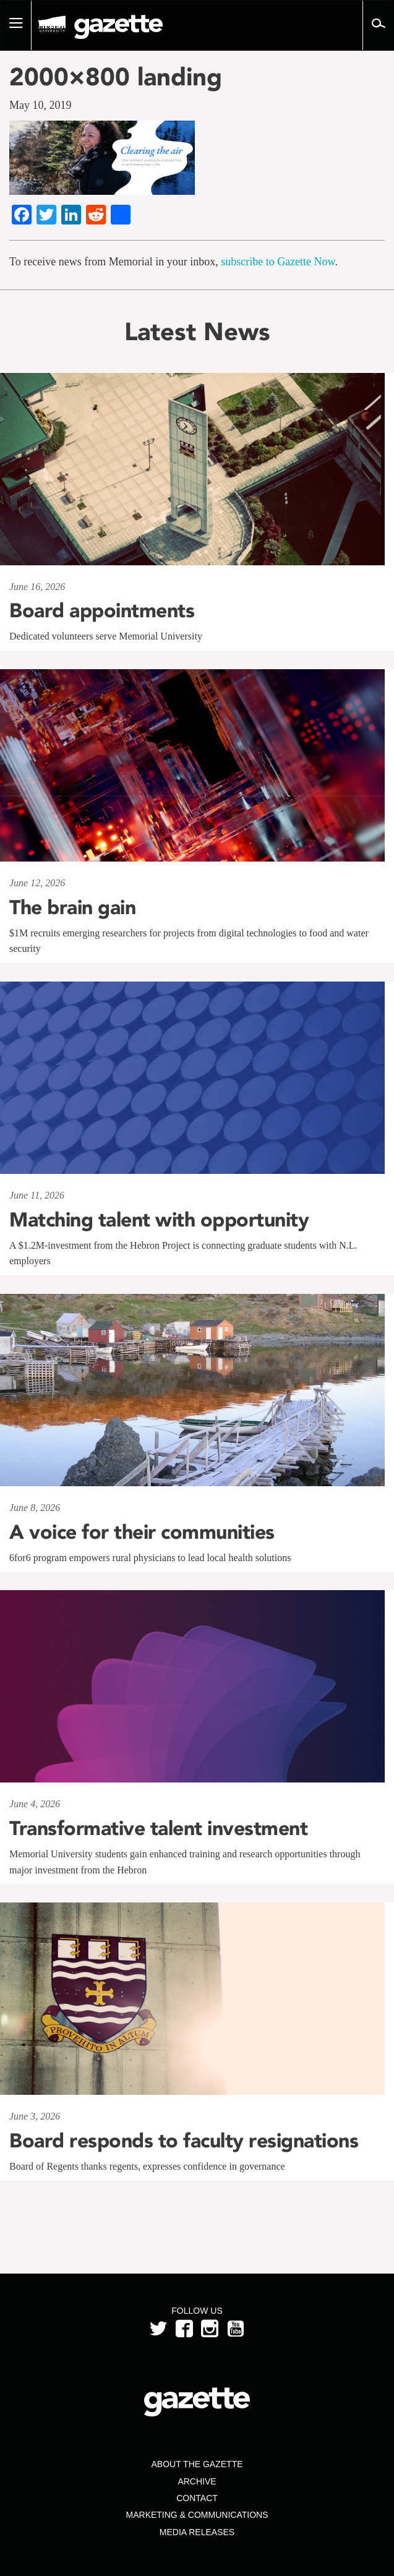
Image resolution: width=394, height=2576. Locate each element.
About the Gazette (196, 2464)
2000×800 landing (115, 76)
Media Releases (197, 2532)
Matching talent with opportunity (159, 1219)
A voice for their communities (142, 1532)
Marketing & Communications (197, 2515)
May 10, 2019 (40, 105)
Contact (197, 2498)
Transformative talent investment (158, 1828)
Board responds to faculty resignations (183, 2140)
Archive (197, 2481)
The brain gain (72, 907)
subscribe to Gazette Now (278, 261)
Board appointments (101, 610)
